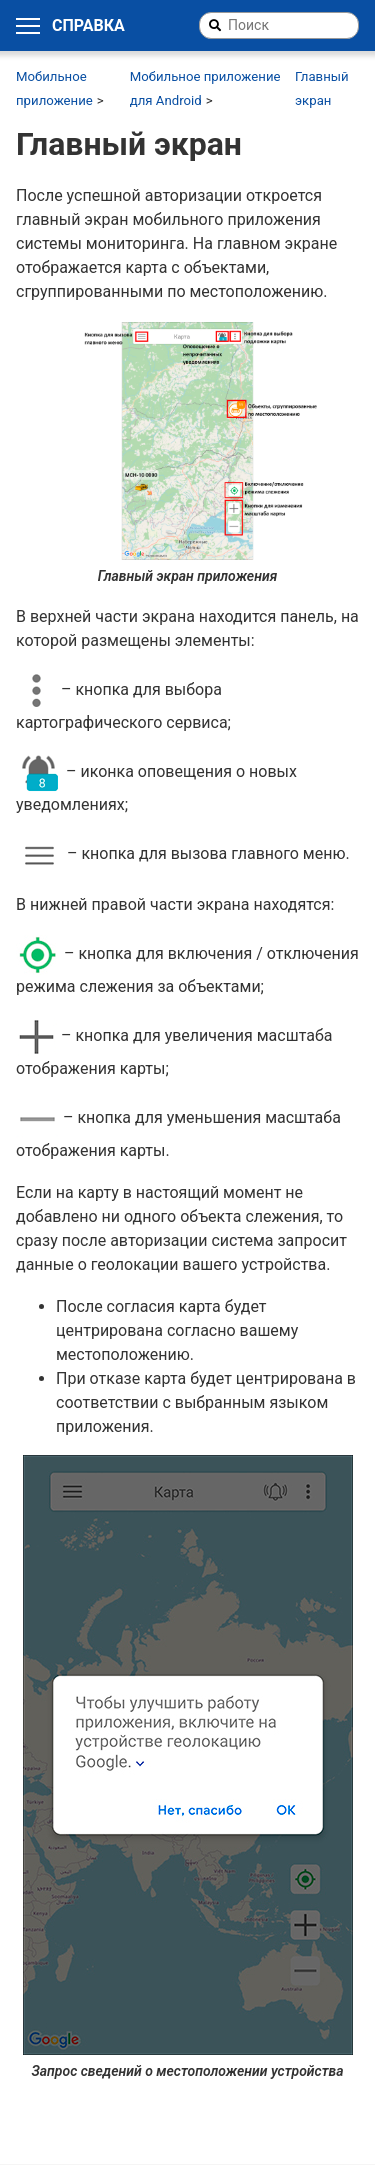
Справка (88, 26)
